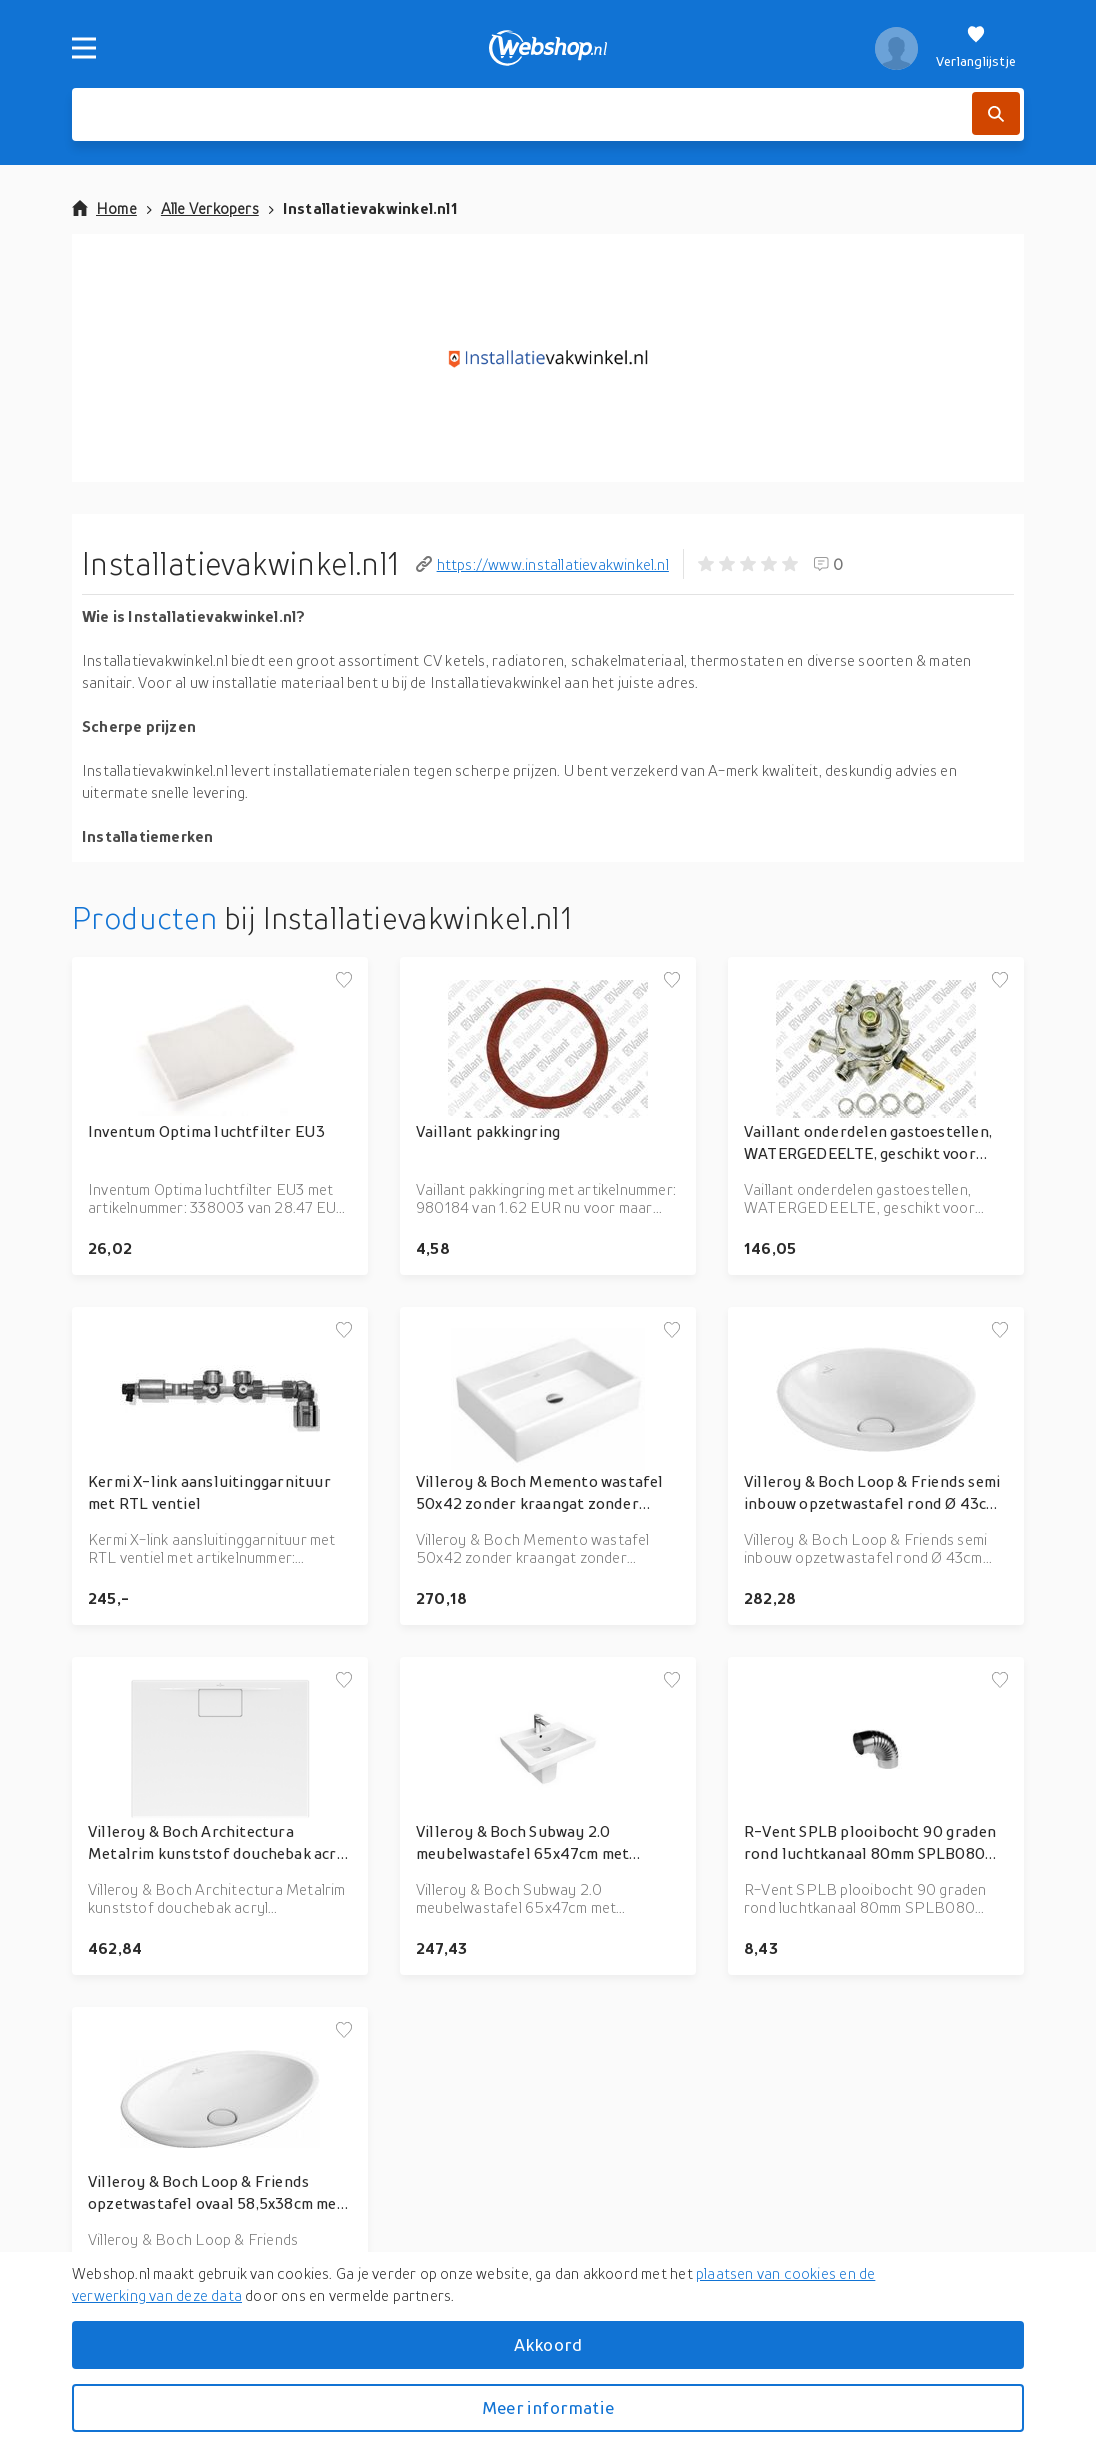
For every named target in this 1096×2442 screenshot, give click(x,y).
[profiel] (896, 48)
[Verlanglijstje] (976, 48)
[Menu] (84, 48)
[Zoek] (996, 113)
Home (104, 208)
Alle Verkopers (210, 208)
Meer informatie (548, 2407)
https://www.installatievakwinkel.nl (542, 564)
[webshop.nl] (548, 48)
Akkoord (548, 2344)
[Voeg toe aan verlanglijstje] (344, 981)
